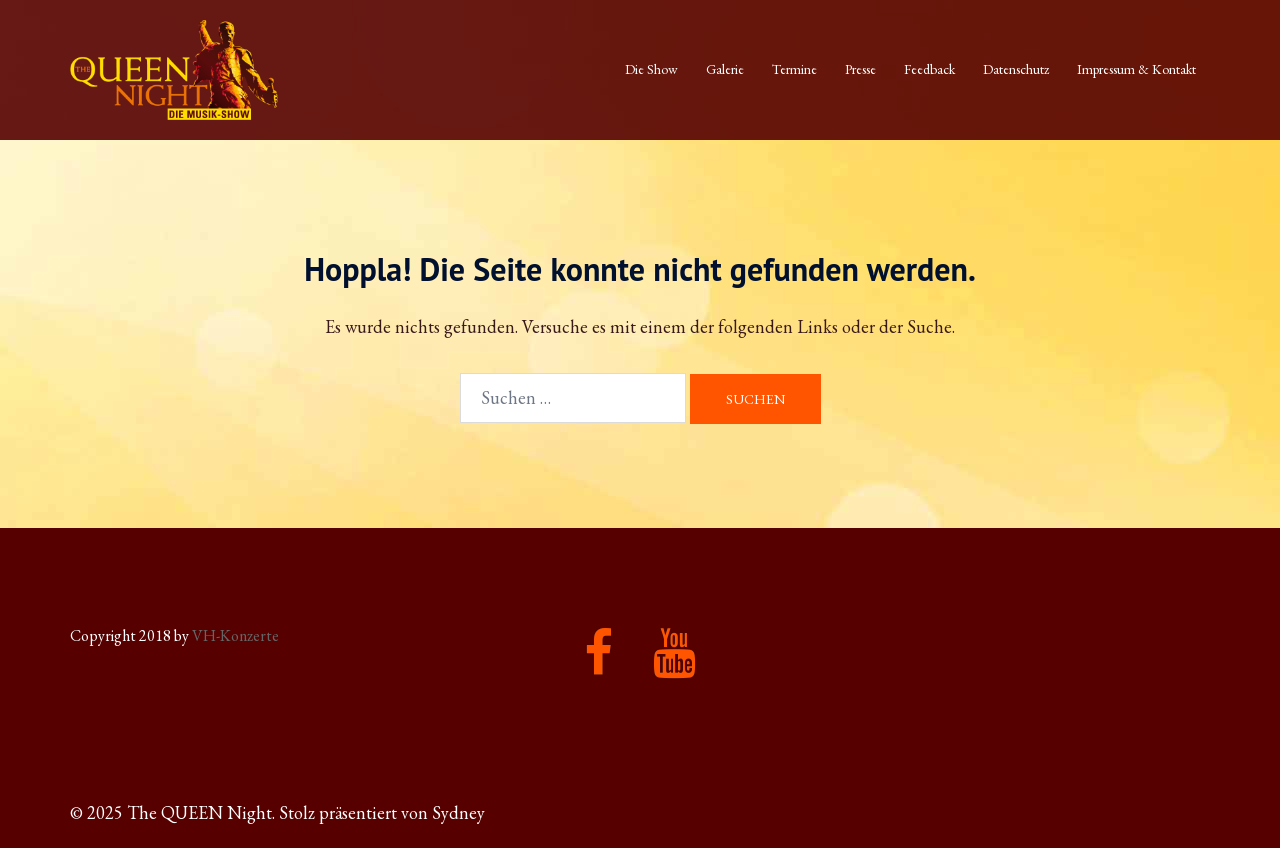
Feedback (929, 69)
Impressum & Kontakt (1136, 69)
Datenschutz (1016, 69)
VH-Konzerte (235, 635)
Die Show (651, 69)
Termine (794, 69)
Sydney (458, 812)
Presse (860, 69)
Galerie (725, 69)
